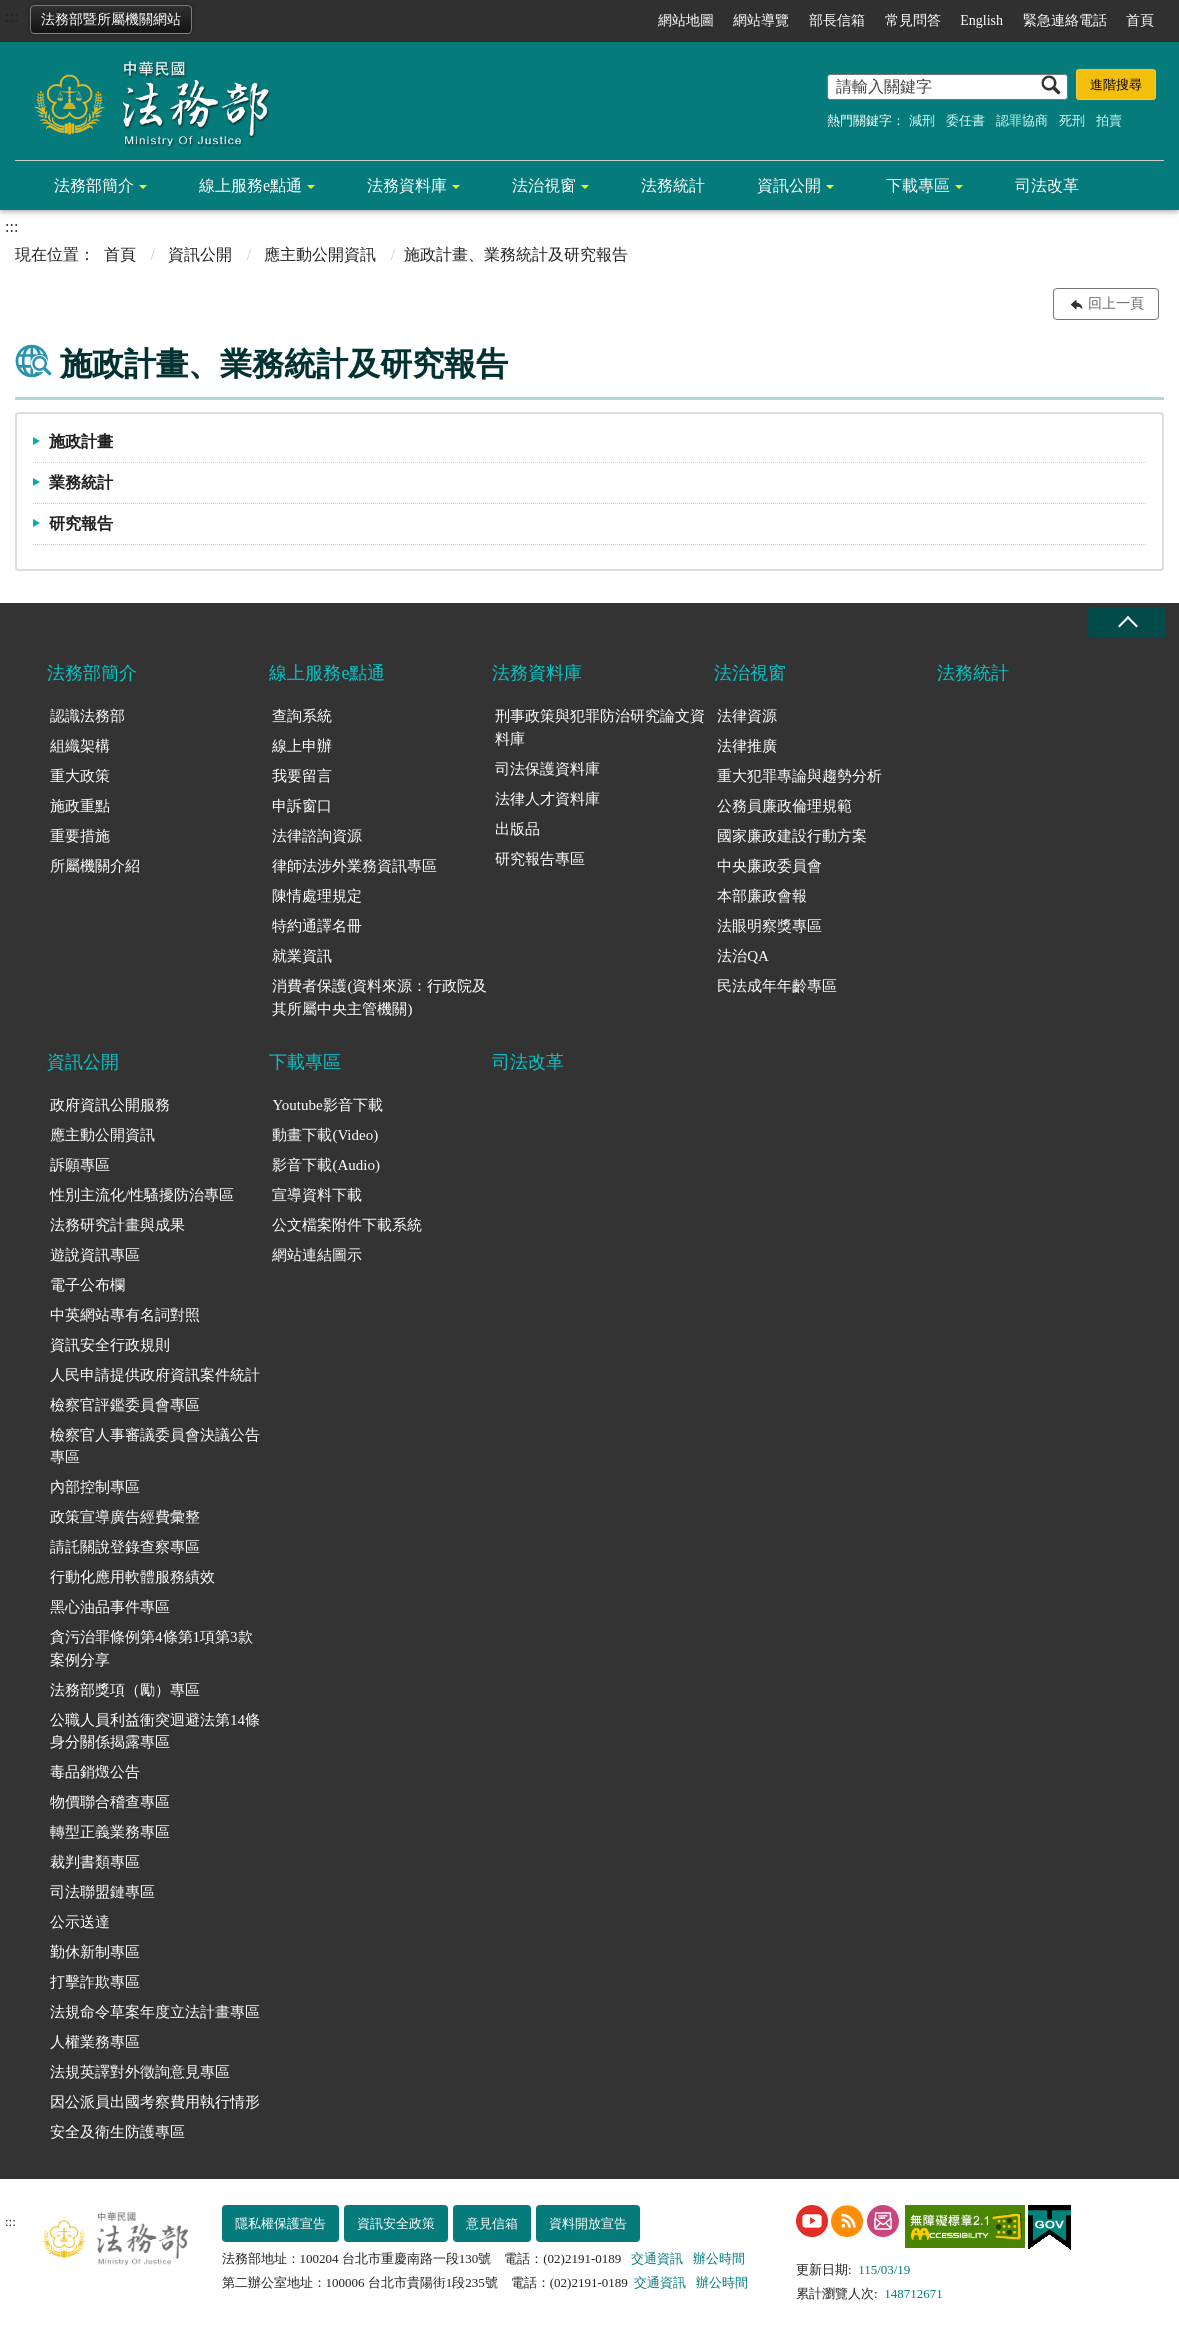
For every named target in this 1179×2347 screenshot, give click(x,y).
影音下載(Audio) (326, 1165)
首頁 (1140, 20)
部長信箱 (837, 20)
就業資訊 (302, 956)
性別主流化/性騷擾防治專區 (142, 1195)
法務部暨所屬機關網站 (111, 19)
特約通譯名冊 (317, 926)
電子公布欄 (87, 1285)
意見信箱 (492, 2223)
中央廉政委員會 (769, 866)
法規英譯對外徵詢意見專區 (140, 2072)
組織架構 (80, 746)
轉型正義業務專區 (110, 1832)
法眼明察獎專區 (769, 926)
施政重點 (80, 806)
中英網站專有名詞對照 (125, 1315)
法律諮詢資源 (317, 836)
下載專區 (918, 185)
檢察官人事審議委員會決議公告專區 (155, 1446)
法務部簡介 (94, 185)
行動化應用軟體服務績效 (132, 1577)
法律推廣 (747, 746)
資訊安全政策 (396, 2223)
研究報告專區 (540, 859)
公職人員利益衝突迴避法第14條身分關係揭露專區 (155, 1731)
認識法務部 (87, 716)
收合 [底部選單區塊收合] (1127, 622)
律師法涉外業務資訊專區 (354, 866)
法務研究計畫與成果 (117, 1225)
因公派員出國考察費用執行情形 (155, 2102)
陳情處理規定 (317, 896)
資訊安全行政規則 (110, 1345)
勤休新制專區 (95, 1952)
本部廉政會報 (762, 896)
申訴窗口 (302, 806)
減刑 (922, 120)
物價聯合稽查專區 (110, 1802)
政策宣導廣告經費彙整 (125, 1517)
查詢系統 (302, 716)
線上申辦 (302, 746)
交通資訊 (657, 2258)
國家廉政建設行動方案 (792, 836)
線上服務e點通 (250, 185)
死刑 (1072, 120)
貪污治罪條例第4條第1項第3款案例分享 (151, 1648)
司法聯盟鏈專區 (102, 1892)
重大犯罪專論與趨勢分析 (799, 776)
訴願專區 (80, 1165)
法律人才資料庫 (547, 799)
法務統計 (673, 185)
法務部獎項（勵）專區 (125, 1690)
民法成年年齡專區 (777, 986)
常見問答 (913, 20)
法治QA (743, 956)
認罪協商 (1022, 120)
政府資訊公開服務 (110, 1105)
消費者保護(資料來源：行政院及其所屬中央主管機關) (379, 997)
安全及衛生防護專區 (117, 2132)
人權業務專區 (95, 2042)
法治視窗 (544, 185)
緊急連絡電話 (1065, 20)
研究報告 (81, 523)
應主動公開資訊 (320, 254)
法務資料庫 (407, 185)
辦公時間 (719, 2258)
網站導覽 (761, 20)
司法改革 (1047, 185)
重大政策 (80, 776)
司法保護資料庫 (547, 769)
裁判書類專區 (95, 1862)
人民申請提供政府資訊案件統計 (155, 1375)
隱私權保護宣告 (280, 2223)
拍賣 (1109, 120)
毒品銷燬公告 (95, 1772)
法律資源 (747, 716)
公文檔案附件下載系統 (347, 1225)
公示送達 (80, 1922)
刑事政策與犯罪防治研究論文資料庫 (600, 727)
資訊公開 (789, 185)
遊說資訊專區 (95, 1255)
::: (11, 16)
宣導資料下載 (317, 1195)
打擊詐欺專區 (95, 1982)
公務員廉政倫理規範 (784, 806)
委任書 (965, 120)
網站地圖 (686, 20)
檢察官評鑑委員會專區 (125, 1405)
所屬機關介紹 (95, 866)
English (981, 20)
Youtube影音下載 (327, 1105)
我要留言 (302, 776)
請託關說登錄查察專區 (125, 1547)
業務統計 (81, 482)
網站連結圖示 (317, 1255)
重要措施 (80, 836)
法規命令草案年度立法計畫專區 (155, 2012)
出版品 (517, 829)
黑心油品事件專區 (110, 1607)
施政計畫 (81, 441)
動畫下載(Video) (325, 1135)
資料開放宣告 (588, 2223)
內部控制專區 (95, 1487)
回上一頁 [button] (1116, 303)
